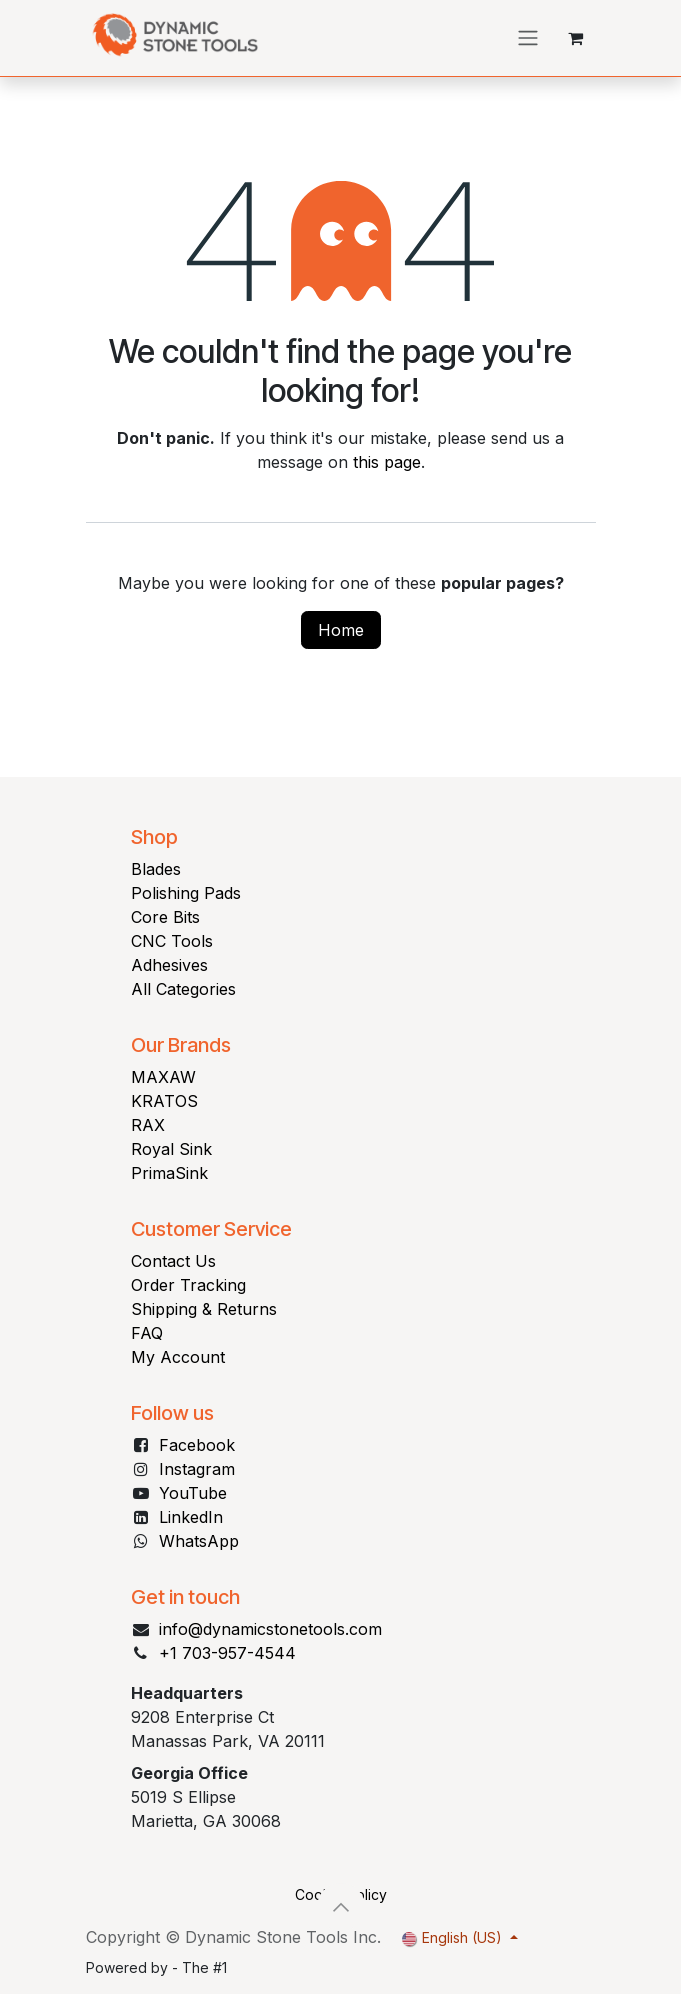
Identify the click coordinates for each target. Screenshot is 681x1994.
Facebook (197, 1445)
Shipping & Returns (204, 1309)
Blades (156, 869)
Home (341, 630)
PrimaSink (169, 1173)
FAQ (147, 1333)
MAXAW (163, 1077)
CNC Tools (172, 941)
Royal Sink (171, 1149)
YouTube (193, 1493)
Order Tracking (188, 1285)
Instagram (197, 1469)
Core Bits (165, 917)
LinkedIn (191, 1517)
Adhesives (169, 965)
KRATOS (164, 1101)
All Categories (183, 989)
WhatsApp (199, 1541)
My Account (178, 1357)
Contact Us (173, 1261)
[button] (341, 1907)
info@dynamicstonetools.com (270, 1629)
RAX (148, 1125)
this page (387, 462)
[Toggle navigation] (528, 38)
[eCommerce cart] (576, 38)
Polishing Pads (186, 893)
